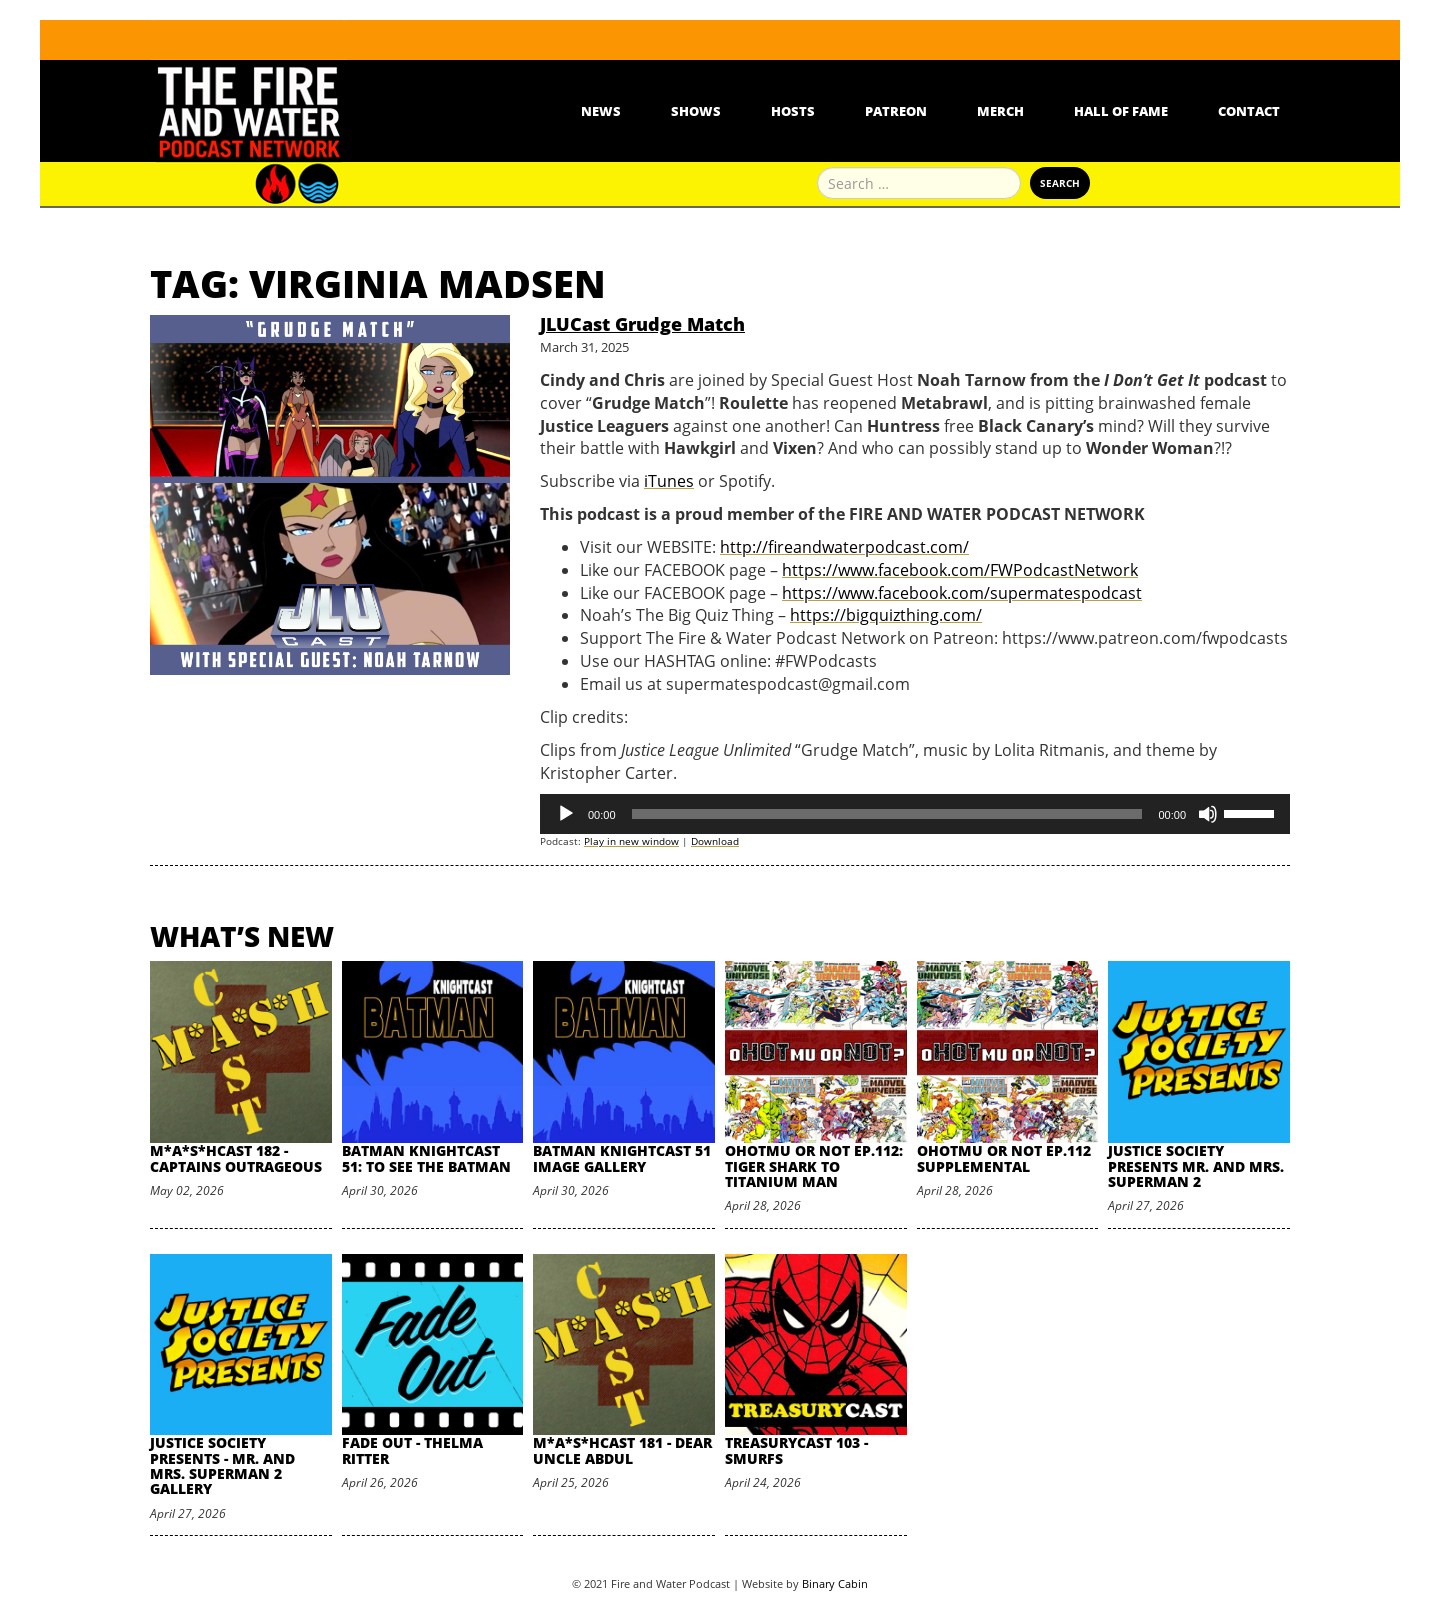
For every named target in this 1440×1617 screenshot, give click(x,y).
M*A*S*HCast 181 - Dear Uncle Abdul (622, 1450)
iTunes (669, 481)
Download (715, 841)
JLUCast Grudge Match (642, 324)
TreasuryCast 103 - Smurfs (796, 1450)
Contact (1249, 111)
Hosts (793, 111)
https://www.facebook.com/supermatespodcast (962, 593)
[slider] (887, 814)
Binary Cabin (835, 1583)
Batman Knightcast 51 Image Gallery (622, 1158)
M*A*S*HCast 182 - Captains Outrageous (236, 1158)
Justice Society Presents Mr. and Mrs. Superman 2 (1196, 1166)
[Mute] (1208, 814)
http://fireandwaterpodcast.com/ (844, 547)
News (601, 111)
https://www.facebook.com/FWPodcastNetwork (960, 570)
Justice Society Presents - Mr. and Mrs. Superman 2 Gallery (222, 1465)
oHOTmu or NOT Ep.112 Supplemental (1004, 1158)
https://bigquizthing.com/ (886, 615)
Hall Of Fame (1121, 111)
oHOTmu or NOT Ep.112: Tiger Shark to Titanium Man (814, 1166)
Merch (1000, 111)
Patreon (896, 111)
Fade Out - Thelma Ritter (412, 1450)
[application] (915, 814)
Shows (696, 111)
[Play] (566, 814)
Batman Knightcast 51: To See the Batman (426, 1158)
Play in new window (631, 841)
